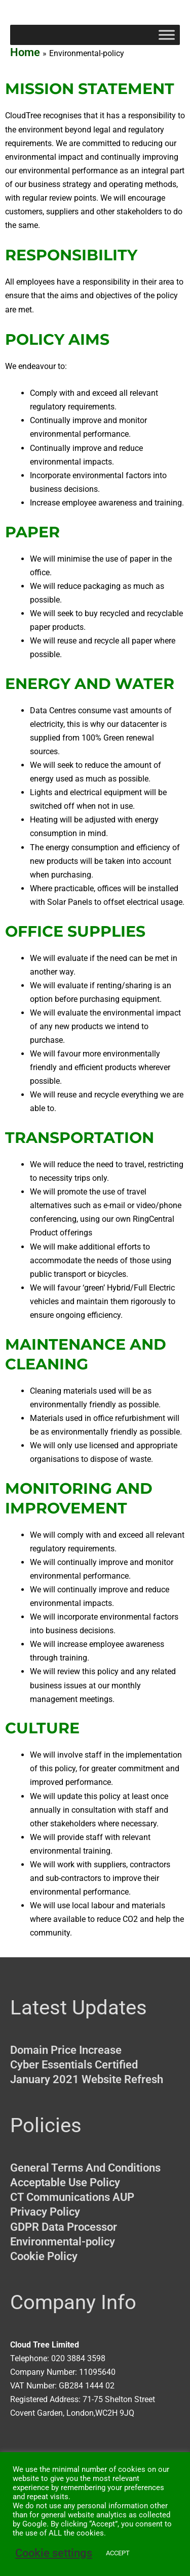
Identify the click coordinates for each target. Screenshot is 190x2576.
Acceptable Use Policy (65, 2182)
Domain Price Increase (66, 2050)
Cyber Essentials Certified (74, 2064)
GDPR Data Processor (63, 2227)
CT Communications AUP (72, 2197)
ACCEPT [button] (118, 2553)
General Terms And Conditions (85, 2167)
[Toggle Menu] (167, 35)
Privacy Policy (45, 2211)
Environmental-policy (62, 2241)
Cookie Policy (44, 2256)
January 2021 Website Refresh (86, 2079)
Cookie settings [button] (53, 2553)
